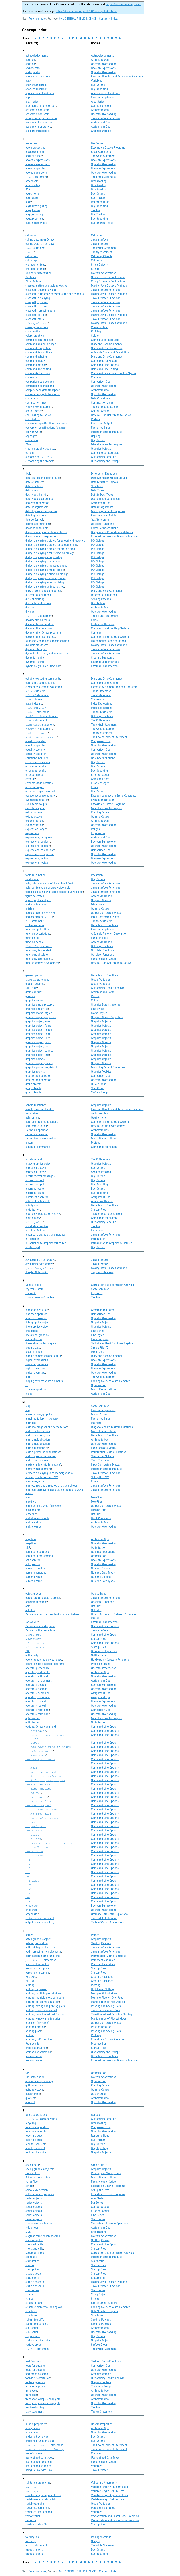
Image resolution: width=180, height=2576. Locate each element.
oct (27, 1606)
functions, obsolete (36, 954)
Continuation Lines (102, 402)
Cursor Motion (99, 327)
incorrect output (34, 1180)
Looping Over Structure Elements (110, 1381)
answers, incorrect (36, 85)
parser (29, 1935)
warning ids (32, 2537)
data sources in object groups (42, 478)
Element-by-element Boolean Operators (114, 687)
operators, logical (35, 1701)
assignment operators (38, 126)
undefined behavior (36, 2436)
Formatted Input (100, 427)
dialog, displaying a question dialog (46, 574)
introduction (32, 1239)
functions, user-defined (38, 958)
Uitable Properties (101, 2424)
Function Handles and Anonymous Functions (117, 76)
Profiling (96, 331)
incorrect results (34, 1188)
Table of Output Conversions (107, 1922)
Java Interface (99, 239)
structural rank (33, 2303)
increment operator (36, 1197)
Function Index (37, 18)
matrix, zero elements (38, 1460)
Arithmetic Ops (100, 59)
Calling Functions (101, 105)
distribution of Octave (38, 603)
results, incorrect (35, 2144)
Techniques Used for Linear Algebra (112, 1343)
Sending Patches (101, 599)
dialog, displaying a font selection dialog (49, 553)
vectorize (30, 2520)
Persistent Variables (103, 1960)
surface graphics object (39, 2340)
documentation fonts (37, 620)
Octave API (31, 1622)
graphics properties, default (41, 1067)
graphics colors (34, 1000)
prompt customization (38, 2052)
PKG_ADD (30, 1976)
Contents (104, 18)
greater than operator (38, 1075)
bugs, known (32, 210)
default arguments (36, 507)
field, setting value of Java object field (47, 887)
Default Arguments (102, 507)
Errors (94, 787)
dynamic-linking (34, 662)
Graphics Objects (101, 131)
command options (35, 365)
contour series (33, 411)
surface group (33, 2344)
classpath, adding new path (41, 289)
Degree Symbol (34, 519)
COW (28, 444)
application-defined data (39, 93)
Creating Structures (102, 657)
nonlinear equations (37, 1551)
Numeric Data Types (103, 1572)
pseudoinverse (33, 2056)
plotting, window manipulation (43, 2018)
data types (31, 490)
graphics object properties (40, 1017)
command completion (38, 348)
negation (30, 1539)
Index (114, 18)
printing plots (33, 2031)
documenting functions (38, 628)
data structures (34, 482)
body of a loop (33, 156)
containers (31, 398)
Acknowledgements (102, 55)
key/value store (34, 1289)
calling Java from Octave (40, 239)
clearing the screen (36, 327)
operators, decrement (37, 1693)
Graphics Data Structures (105, 1004)
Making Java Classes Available (109, 285)
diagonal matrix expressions (41, 536)
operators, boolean (36, 1684)
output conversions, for (44, 1922)
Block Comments (101, 151)
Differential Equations (104, 473)
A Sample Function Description (109, 933)
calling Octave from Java (40, 243)
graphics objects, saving (39, 1063)
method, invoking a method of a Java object (51, 1485)
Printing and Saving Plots (106, 2006)
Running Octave (100, 812)
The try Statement (101, 252)
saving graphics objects (39, 2169)
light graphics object (37, 1322)
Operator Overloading (103, 64)
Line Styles (97, 1009)
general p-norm (34, 975)
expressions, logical (36, 858)
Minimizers (97, 904)
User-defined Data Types (105, 498)
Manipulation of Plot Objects (108, 2002)
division (29, 607)
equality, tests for (35, 749)
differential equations (38, 595)
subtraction (32, 2328)
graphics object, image (38, 1029)
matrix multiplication (37, 1439)
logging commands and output (43, 1356)
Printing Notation (101, 2027)
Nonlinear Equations (103, 758)
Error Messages (100, 783)
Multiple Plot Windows (104, 1993)
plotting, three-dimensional (41, 2010)
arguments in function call (40, 105)
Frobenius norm (34, 925)
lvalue (28, 1393)
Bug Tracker (98, 197)
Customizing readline (103, 457)
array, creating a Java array (41, 118)
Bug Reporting (99, 89)
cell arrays (31, 256)
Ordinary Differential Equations (109, 1914)
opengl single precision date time (45, 1664)
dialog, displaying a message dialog (46, 565)
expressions (32, 833)
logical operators (35, 1368)
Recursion (97, 875)
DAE (27, 473)
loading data (32, 1347)
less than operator (36, 1314)
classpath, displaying (37, 298)
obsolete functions (36, 1602)
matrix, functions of (36, 1448)
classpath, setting (35, 315)
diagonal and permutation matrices (46, 532)
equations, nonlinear (37, 758)
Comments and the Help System (110, 628)
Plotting (95, 996)
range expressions (36, 2114)
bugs (28, 202)
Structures (97, 486)
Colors (95, 335)
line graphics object (36, 1326)
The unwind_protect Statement (109, 737)
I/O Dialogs (97, 540)
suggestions (32, 2336)
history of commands (37, 1147)
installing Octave (35, 1230)
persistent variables (37, 1964)
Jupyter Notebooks (36, 1272)
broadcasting (33, 185)
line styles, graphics (37, 1335)
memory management (38, 1469)
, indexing (33, 703)
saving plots (32, 2173)
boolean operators (36, 168)
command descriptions (38, 352)
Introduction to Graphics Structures (111, 1243)
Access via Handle (102, 896)
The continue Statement (105, 406)
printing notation (35, 2027)
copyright (30, 436)
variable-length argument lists (43, 2495)
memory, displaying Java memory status (49, 1473)
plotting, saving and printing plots (45, 2006)
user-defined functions (38, 2461)
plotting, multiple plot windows (43, 1993)
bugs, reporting (34, 214)
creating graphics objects (40, 448)
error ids (30, 779)
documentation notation (39, 624)
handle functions (35, 1105)
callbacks (30, 235)
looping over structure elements (44, 1381)
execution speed (35, 808)
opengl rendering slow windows (43, 1659)
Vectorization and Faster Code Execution (115, 2516)
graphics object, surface (39, 1050)
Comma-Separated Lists (105, 340)
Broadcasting (99, 181)
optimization (32, 1718)
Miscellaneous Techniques (106, 432)
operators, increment (37, 1697)
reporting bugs (33, 2135)
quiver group (32, 2094)
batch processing (35, 147)
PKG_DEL (30, 1981)
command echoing (36, 356)
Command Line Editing (104, 369)
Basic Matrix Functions (104, 925)
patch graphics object (38, 1939)
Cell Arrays (97, 260)
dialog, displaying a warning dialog (45, 578)
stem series (32, 2290)
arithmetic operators (37, 110)
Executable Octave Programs (108, 147)
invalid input (32, 1247)
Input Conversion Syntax (105, 917)
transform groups (35, 2386)
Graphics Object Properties (107, 1017)
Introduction (98, 1239)
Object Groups (99, 1593)
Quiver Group (98, 1084)
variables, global (35, 2503)
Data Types (97, 490)
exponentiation (34, 820)
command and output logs (40, 344)
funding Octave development (42, 963)
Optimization (98, 1385)
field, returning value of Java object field (49, 883)
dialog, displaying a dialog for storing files (50, 549)
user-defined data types (39, 2457)
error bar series (34, 774)
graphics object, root (37, 1046)
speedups (31, 2257)
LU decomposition (35, 1389)
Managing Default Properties (108, 511)
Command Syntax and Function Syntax (113, 373)
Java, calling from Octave (40, 1259)
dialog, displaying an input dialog (44, 586)
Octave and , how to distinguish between (53, 1614)
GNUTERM (31, 988)
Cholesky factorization (38, 273)
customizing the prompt (39, 461)
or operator (31, 1905)
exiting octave (33, 812)
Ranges (95, 829)
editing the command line (40, 682)
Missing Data (98, 1510)
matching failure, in (41, 1418)
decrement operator (37, 503)
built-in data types (36, 223)
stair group (31, 2261)
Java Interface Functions (105, 118)
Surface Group (99, 1092)
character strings (35, 264)
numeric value (33, 1577)
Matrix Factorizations (103, 273)
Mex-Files (96, 1497)
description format (36, 528)
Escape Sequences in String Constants (113, 795)
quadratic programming (39, 2081)
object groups (33, 1593)
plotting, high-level (36, 1989)
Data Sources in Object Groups (109, 478)
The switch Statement (104, 248)
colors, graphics (34, 335)
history (29, 1142)
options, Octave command (40, 1726)
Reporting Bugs (100, 202)
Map (27, 1406)
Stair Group (97, 1088)
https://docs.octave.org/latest (123, 4)
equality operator (35, 741)
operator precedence (37, 1668)
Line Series (97, 1331)
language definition (36, 1310)
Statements (98, 699)
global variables (34, 983)
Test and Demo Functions (106, 2361)
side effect (31, 2227)
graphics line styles (36, 1009)
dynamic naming (35, 657)
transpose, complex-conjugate (42, 2399)
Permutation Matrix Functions (108, 1452)
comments (31, 377)
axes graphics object (37, 131)
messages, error (34, 1481)
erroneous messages (37, 762)
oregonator (31, 1914)
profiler (29, 2035)
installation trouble (36, 1226)
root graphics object (37, 2152)
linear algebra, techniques (40, 1343)
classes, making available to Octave (46, 285)
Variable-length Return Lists (107, 2491)
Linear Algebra (99, 1339)
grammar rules (33, 992)
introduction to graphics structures (45, 1243)
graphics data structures (39, 1004)
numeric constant (35, 1568)
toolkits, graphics (35, 2382)
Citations (30, 277)
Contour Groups (100, 411)
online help (31, 1655)
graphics (30, 996)
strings (29, 2294)
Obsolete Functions (102, 524)
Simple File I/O (100, 1347)
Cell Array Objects (101, 256)
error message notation (39, 783)
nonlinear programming (39, 1556)
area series (31, 101)
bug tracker (32, 197)
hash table (31, 1113)
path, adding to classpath (40, 1947)
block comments (34, 151)
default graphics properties (41, 511)
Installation (97, 1230)
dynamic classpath (36, 645)
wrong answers (34, 2549)
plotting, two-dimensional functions (46, 2014)
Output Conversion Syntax (106, 912)
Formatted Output (101, 423)
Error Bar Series (100, 774)
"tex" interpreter (100, 519)
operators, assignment (38, 1680)
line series (31, 1331)
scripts (29, 2186)
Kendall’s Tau (33, 1285)
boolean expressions (37, 160)
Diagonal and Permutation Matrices (112, 532)
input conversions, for (42, 1213)
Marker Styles (99, 1013)
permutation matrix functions (42, 1956)
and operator (32, 68)
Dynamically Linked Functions (42, 666)
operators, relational (37, 1710)
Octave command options (40, 1626)
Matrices (96, 1423)
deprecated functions (37, 524)
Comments (97, 377)
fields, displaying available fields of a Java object (54, 892)
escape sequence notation (40, 795)
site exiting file (34, 2240)
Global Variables (100, 979)
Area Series (98, 101)
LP (26, 1385)
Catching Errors (100, 779)
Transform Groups (101, 2386)
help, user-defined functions (41, 1121)
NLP (27, 1547)
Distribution (98, 603)
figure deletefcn (34, 896)
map (27, 1410)
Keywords (96, 1293)
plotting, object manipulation (42, 2002)
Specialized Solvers (102, 1456)
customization (41, 2119)
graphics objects (35, 1059)
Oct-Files (96, 1514)
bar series (31, 143)
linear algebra (33, 1339)
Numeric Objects (101, 1568)
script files (31, 2181)
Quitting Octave (100, 816)
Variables (96, 80)
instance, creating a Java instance (45, 1234)
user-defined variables (38, 2466)
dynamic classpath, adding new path (46, 653)
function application (37, 929)
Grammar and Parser (103, 992)
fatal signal (32, 879)
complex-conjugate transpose (42, 390)
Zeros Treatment (100, 1460)
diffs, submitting (34, 599)
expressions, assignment (39, 837)
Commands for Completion (106, 348)
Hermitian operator (36, 1130)
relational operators (37, 2127)
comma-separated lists (38, 340)
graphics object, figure (38, 1025)
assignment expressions (39, 122)
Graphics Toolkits (101, 1071)
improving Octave (35, 1167)
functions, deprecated (38, 950)
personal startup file (37, 1968)
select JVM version (36, 2190)
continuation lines (35, 402)
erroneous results (35, 766)
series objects (33, 2198)
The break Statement (103, 177)
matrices (30, 1423)
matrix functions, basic (38, 1435)
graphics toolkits (35, 1071)
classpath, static (34, 319)
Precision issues (100, 1664)
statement (36, 177)
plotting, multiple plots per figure (44, 1997)
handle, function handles (39, 1109)
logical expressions (36, 1360)
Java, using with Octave (39, 1264)
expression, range (35, 829)
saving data (32, 2165)
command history (35, 360)
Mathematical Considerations (108, 641)
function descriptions (37, 933)
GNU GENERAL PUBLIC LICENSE (77, 18)
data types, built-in (36, 494)
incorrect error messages (40, 1176)
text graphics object (37, 2374)
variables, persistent (37, 2507)
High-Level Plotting (102, 1989)
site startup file (34, 2244)
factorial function (35, 875)
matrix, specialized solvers (40, 1456)
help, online (32, 1117)
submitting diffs (34, 2319)
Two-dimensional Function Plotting (111, 2014)
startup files (32, 2269)
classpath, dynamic (36, 302)
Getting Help (98, 1117)
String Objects (99, 264)
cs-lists (29, 452)
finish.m (30, 908)
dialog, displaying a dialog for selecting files (51, 544)
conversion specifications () (46, 423)
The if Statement (101, 691)
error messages (34, 787)
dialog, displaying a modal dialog (44, 570)
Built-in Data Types (102, 223)
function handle (34, 942)
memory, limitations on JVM (41, 1477)
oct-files (30, 1610)
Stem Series (98, 2219)
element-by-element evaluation (43, 687)
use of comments (35, 2453)
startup (29, 2265)
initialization (32, 1209)
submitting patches (36, 2323)
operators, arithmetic (37, 1672)
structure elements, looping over (44, 2307)
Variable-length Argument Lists (109, 2487)
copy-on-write (33, 432)
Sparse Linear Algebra (104, 2303)
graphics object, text (37, 1055)
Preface (95, 419)
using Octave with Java (39, 2470)
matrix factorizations (37, 1431)
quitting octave (34, 2085)
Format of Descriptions (104, 528)
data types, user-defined (39, 498)
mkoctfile (30, 1514)
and (35, 708)
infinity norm (32, 1205)
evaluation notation (36, 800)
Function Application (103, 97)
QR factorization (34, 2077)
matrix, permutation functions (42, 1452)
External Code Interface (105, 662)
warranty (30, 2541)
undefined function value (39, 2441)
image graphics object (38, 1163)
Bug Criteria (98, 85)
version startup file (36, 2524)
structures (31, 2311)
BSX (27, 189)
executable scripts (36, 804)
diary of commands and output (43, 590)
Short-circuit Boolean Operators (109, 2223)
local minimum (34, 1351)
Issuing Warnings (101, 2537)
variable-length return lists (40, 2499)
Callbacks (96, 235)
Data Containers (100, 398)
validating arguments (37, 2482)
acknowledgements (36, 55)
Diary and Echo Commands (106, 344)
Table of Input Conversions (106, 1213)
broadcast (31, 181)
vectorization (33, 2516)
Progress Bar (32, 2043)
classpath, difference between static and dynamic (54, 294)
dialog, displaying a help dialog (43, 557)
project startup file (36, 2048)
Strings (95, 269)
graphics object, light (37, 1034)
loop (27, 1377)
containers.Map (100, 1113)
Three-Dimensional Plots (105, 2010)
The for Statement (101, 712)
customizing (39, 457)
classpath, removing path (40, 310)
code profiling (33, 331)
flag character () (40, 912)
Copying (96, 436)
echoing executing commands (42, 678)
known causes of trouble (39, 1297)
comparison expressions (39, 381)
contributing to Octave (38, 415)
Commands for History (104, 360)
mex (27, 1497)
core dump (31, 440)
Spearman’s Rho (34, 2252)
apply (28, 97)
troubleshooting (34, 2407)
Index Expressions (101, 703)
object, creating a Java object (42, 1597)
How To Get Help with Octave (108, 1126)
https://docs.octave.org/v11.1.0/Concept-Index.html (86, 11)
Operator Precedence (103, 1668)
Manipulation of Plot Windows (108, 2018)
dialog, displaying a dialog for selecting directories (55, 540)
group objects (33, 1084)
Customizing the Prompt (105, 461)
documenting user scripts (40, 636)
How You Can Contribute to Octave (111, 415)
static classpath (34, 2282)
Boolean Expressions (103, 68)
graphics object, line (37, 1038)
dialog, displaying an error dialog (44, 582)
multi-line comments (37, 1518)
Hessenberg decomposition (41, 1138)
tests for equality (35, 2365)
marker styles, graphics (38, 1414)
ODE (27, 1651)
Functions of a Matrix (103, 1448)
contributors (32, 419)
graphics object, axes (37, 1021)
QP (27, 2073)
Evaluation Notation (102, 624)
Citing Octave (33, 281)
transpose (31, 2390)
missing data (32, 1510)
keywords (30, 1293)
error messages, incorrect (40, 791)
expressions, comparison (39, 850)
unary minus (32, 2428)
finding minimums (35, 904)
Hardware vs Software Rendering (110, 1659)
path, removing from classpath (43, 1951)
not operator (32, 1560)
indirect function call (37, 1201)
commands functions (37, 373)
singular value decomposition (42, 2236)
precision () (37, 2022)
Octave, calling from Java (40, 1630)
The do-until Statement (104, 616)
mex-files (30, 1501)
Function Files (99, 938)
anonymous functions (37, 76)
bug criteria (32, 193)
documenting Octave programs (43, 632)
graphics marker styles (38, 1013)
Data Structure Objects (104, 482)
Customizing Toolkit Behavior (108, 988)
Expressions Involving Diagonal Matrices (114, 536)
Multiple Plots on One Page (107, 1997)
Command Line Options (105, 365)
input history (32, 1218)
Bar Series (97, 143)
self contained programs (39, 2194)
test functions (33, 2361)
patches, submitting (36, 1943)
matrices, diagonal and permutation (46, 1427)
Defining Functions (102, 716)
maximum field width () (43, 1464)
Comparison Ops (100, 381)
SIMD (28, 2232)
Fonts (94, 620)
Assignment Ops (100, 122)
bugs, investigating (36, 206)
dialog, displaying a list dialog (42, 561)
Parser (95, 1935)
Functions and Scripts (103, 515)
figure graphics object (38, 900)
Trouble (95, 210)
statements (32, 2277)
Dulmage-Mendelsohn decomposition (47, 641)
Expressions (98, 833)
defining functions (35, 515)
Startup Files (98, 1209)
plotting (29, 1985)
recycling (30, 2123)
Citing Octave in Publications (108, 277)
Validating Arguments (104, 2482)
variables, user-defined (38, 2512)
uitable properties (35, 2424)
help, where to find (36, 1126)
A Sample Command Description (110, 352)
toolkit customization (37, 2378)
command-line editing (38, 369)
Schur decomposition (37, 2177)
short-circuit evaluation (38, 2223)
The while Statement (103, 156)
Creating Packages (102, 1976)
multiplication (33, 1522)
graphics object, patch (38, 1042)
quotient (30, 2098)
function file (32, 938)
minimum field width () (43, 1505)
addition (30, 59)
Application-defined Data (105, 93)
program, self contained (39, 2039)
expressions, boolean (37, 841)
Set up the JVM (100, 1477)
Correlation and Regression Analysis (112, 1285)
